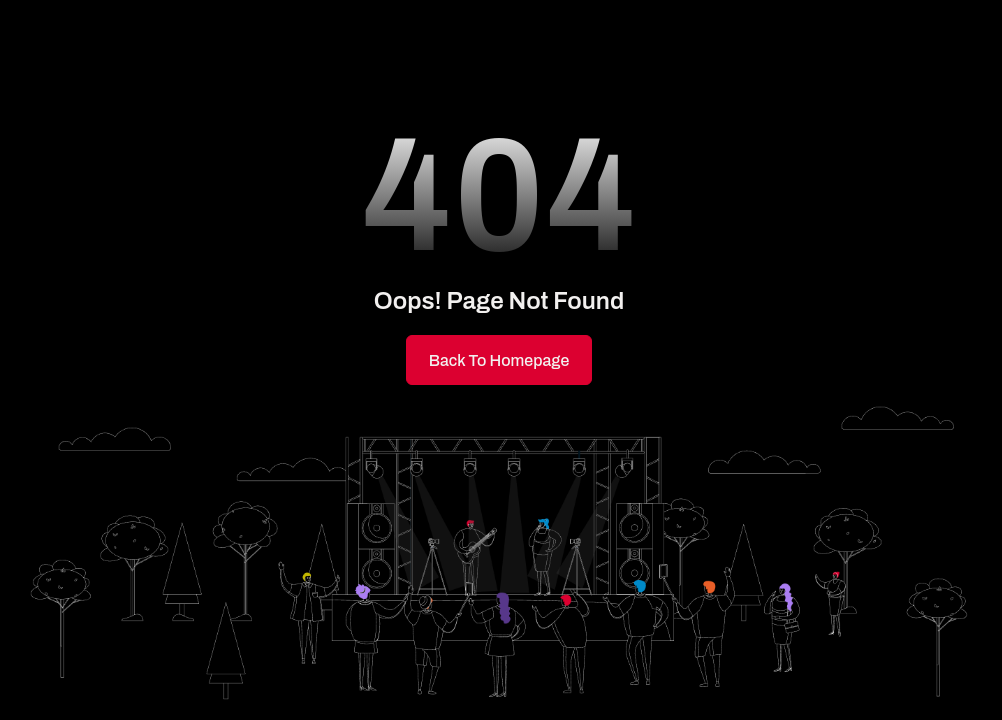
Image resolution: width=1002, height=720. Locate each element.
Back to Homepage (499, 360)
